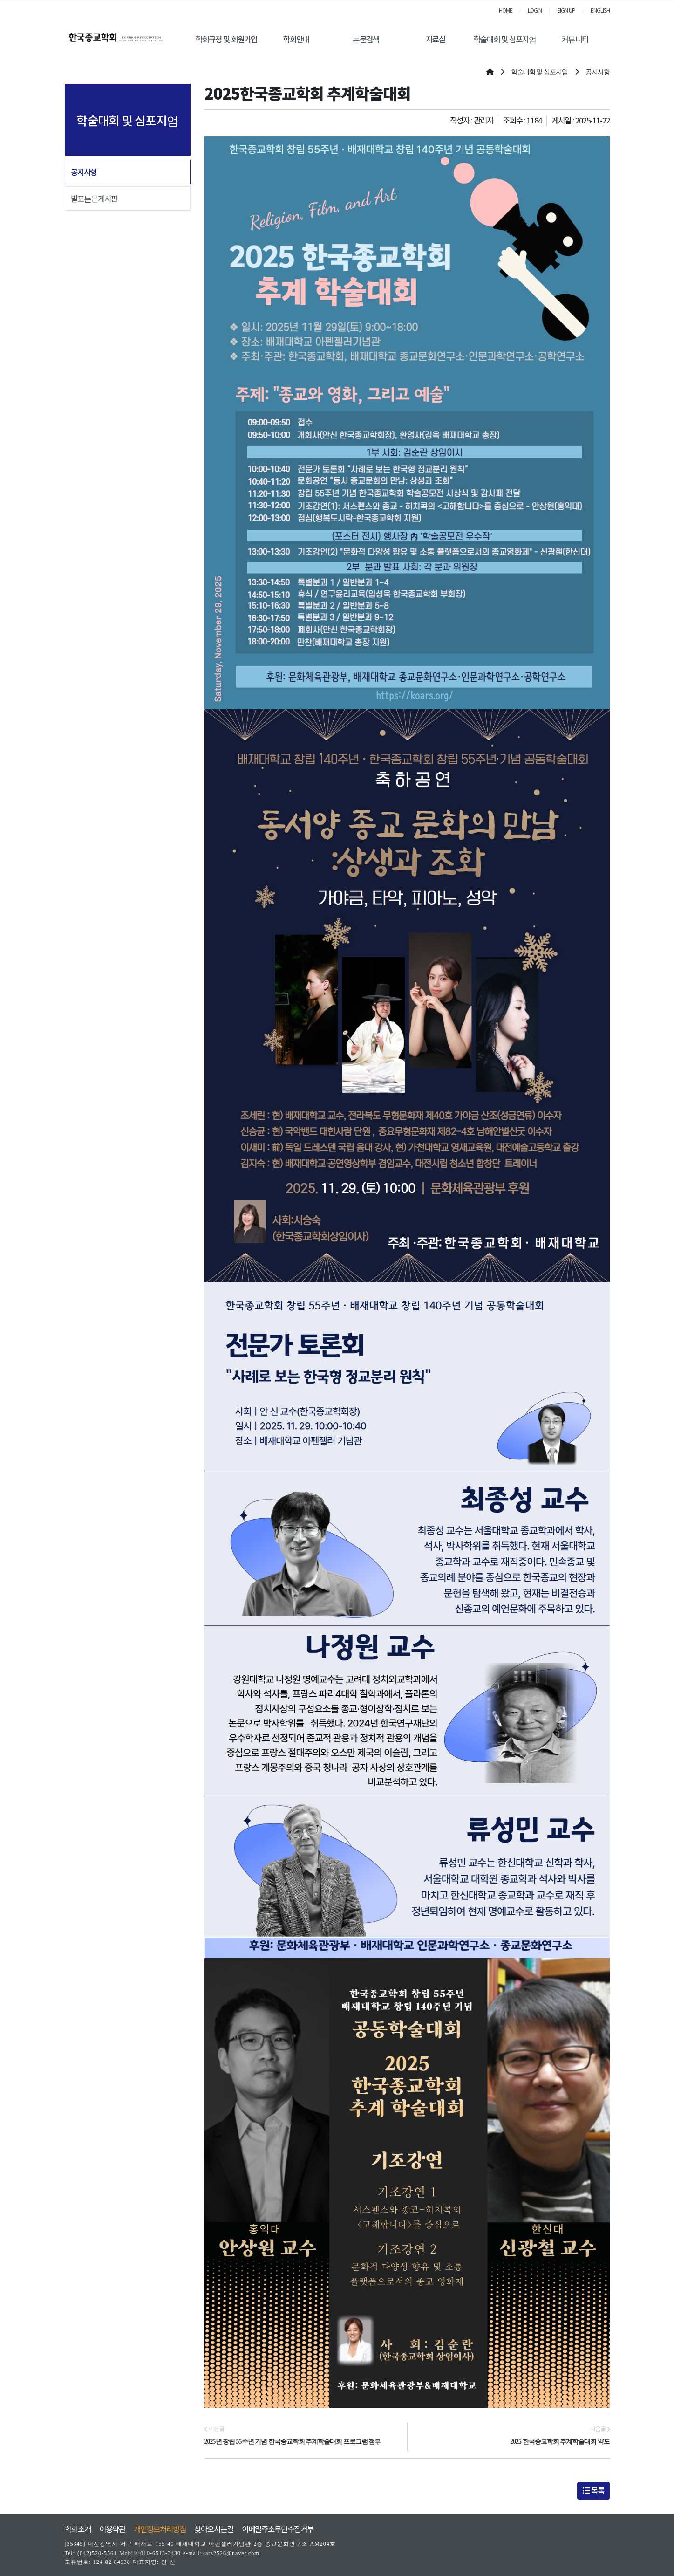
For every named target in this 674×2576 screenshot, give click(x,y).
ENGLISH (600, 10)
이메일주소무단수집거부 (277, 2529)
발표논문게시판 (94, 198)
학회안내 (296, 39)
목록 (593, 2490)
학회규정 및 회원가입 (226, 39)
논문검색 (365, 39)
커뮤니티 (574, 39)
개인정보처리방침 (160, 2529)
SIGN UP (566, 10)
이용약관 (112, 2529)
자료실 (435, 39)
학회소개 (78, 2529)
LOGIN (535, 10)
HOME (505, 10)
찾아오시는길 (213, 2529)
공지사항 (84, 172)
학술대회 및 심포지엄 (505, 39)
